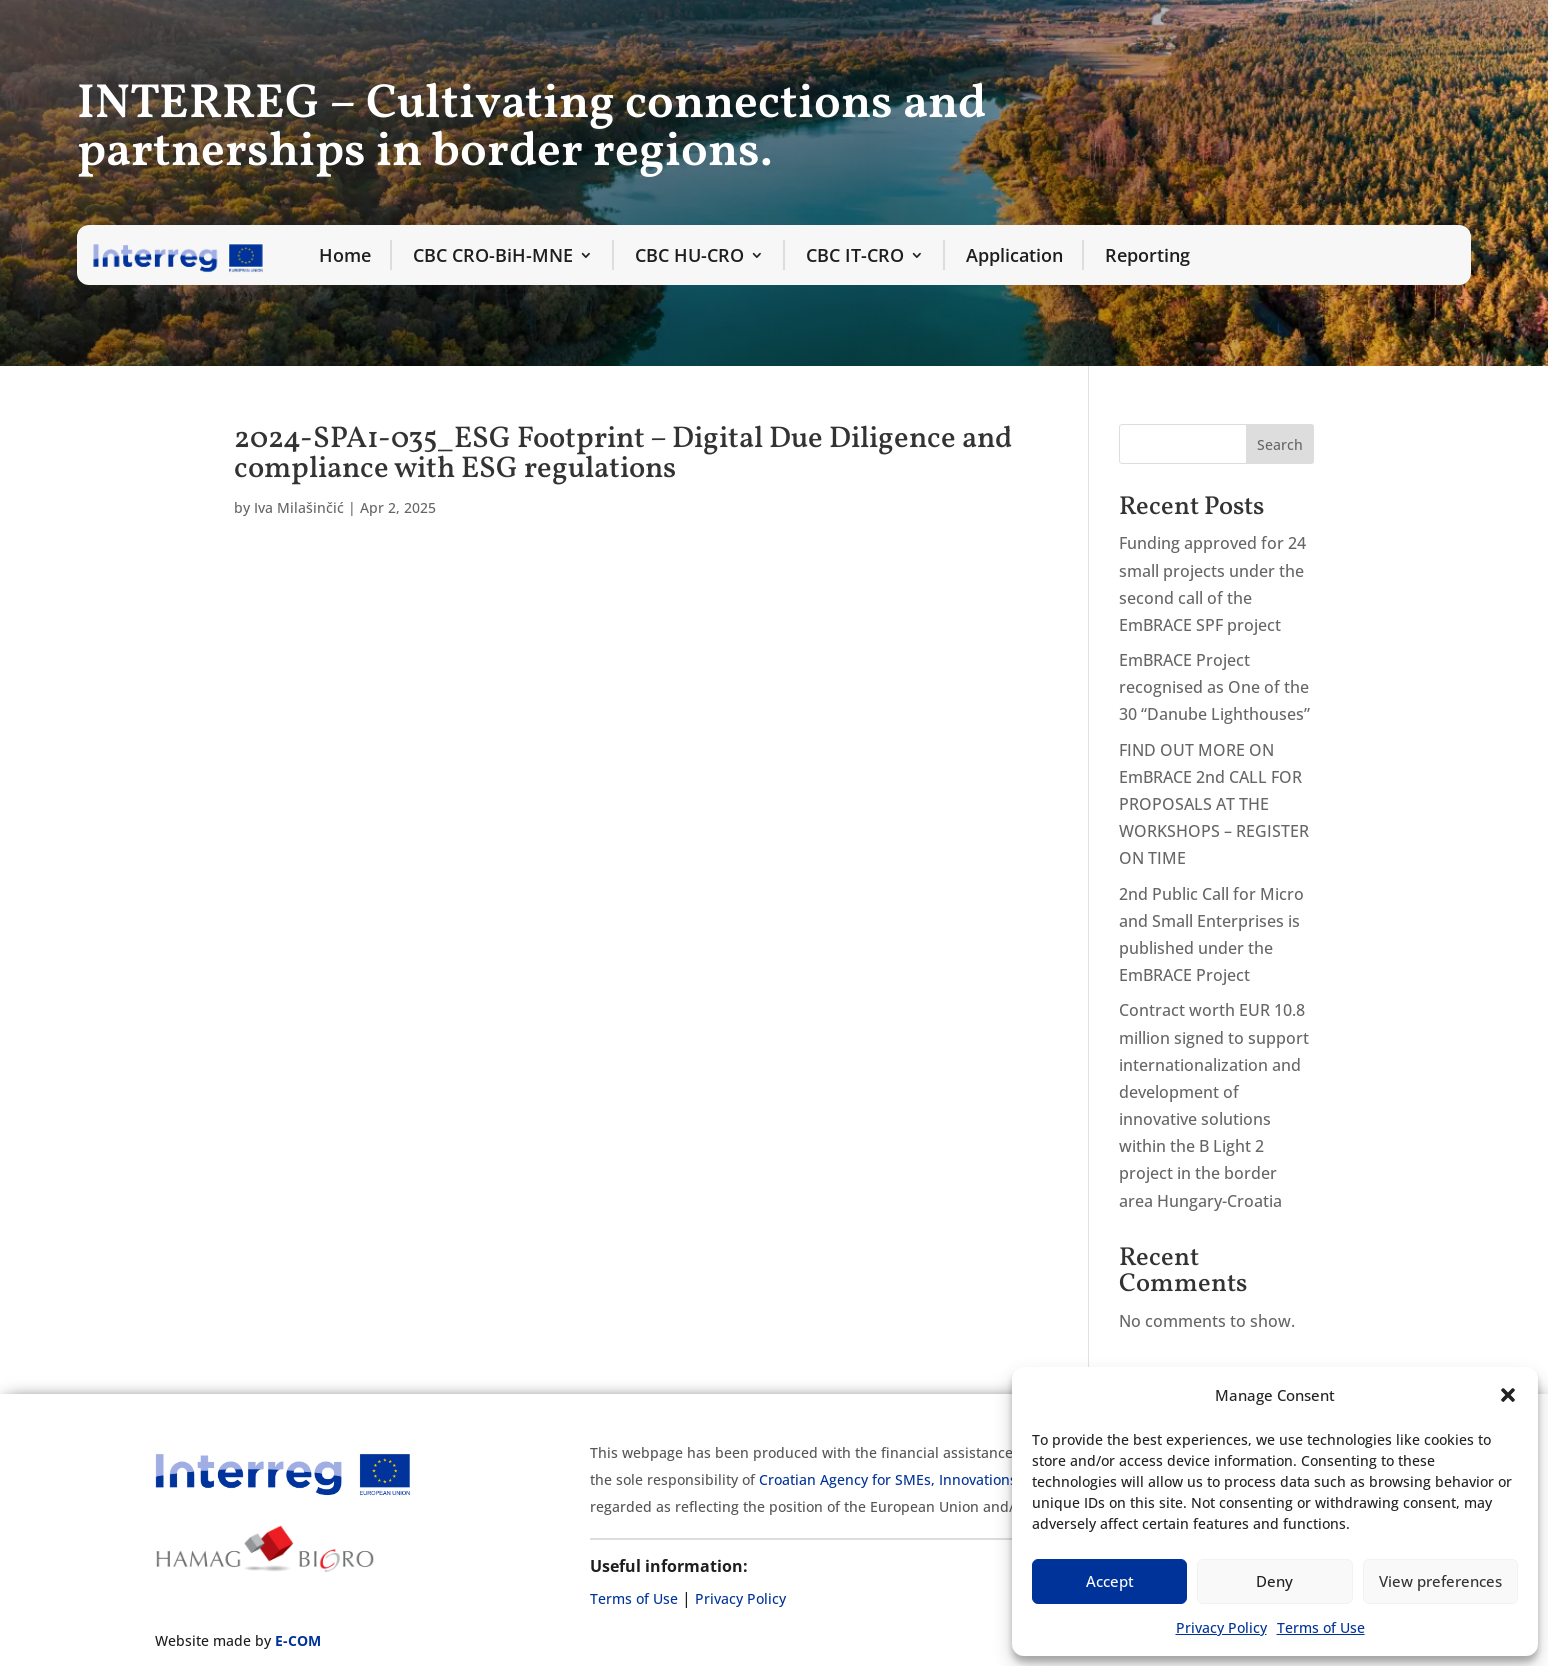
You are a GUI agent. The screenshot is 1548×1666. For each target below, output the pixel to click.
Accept (1110, 1581)
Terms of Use (1321, 1627)
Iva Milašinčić (299, 507)
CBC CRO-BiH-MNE (493, 255)
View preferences (1440, 1581)
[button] (1508, 1395)
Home (345, 255)
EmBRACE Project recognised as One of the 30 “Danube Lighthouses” (1214, 687)
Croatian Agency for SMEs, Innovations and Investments (946, 1479)
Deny (1274, 1581)
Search (1280, 444)
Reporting (1147, 255)
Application (1014, 255)
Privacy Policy (1221, 1627)
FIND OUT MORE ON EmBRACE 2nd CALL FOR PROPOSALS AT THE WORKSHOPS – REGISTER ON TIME (1214, 804)
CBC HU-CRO (689, 255)
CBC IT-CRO (855, 255)
